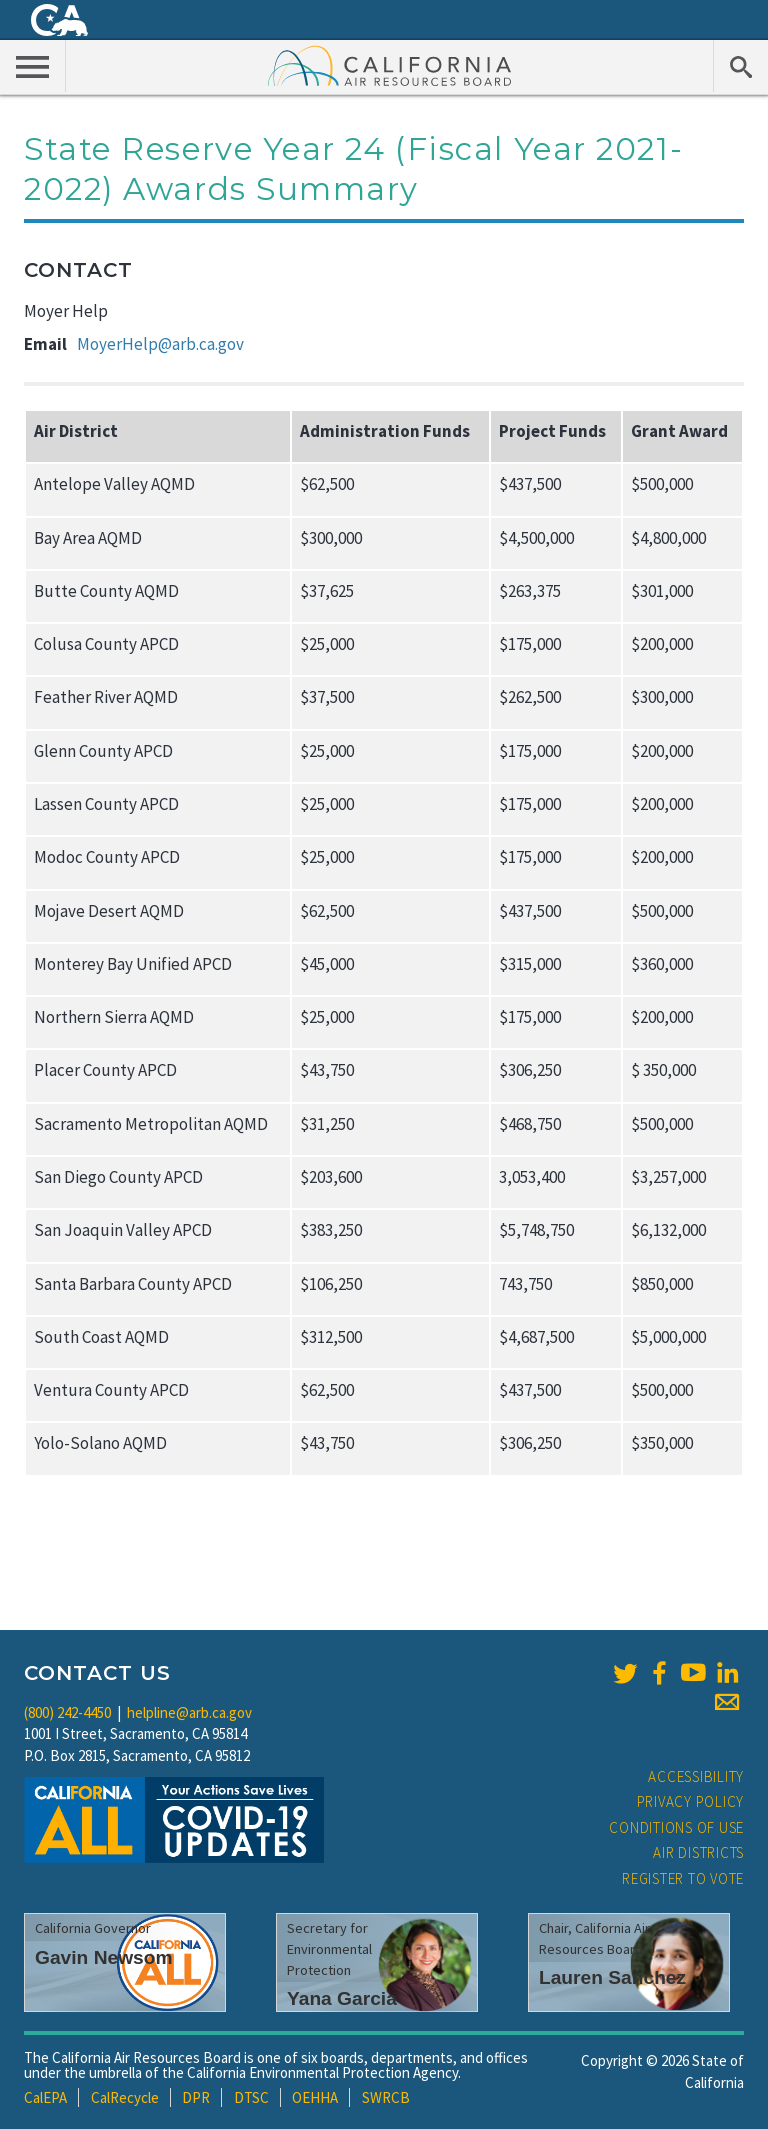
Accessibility (696, 1776)
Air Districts (698, 1852)
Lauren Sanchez (612, 1977)
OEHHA (315, 2097)
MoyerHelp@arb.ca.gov (160, 344)
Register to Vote (683, 1878)
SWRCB (386, 2097)
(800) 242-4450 (67, 1712)
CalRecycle (125, 2097)
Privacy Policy (691, 1801)
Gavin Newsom (104, 1957)
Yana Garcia (342, 1998)
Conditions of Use (676, 1827)
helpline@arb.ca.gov (189, 1712)
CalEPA (45, 2097)
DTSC (251, 2097)
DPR (196, 2097)
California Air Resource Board (390, 65)
